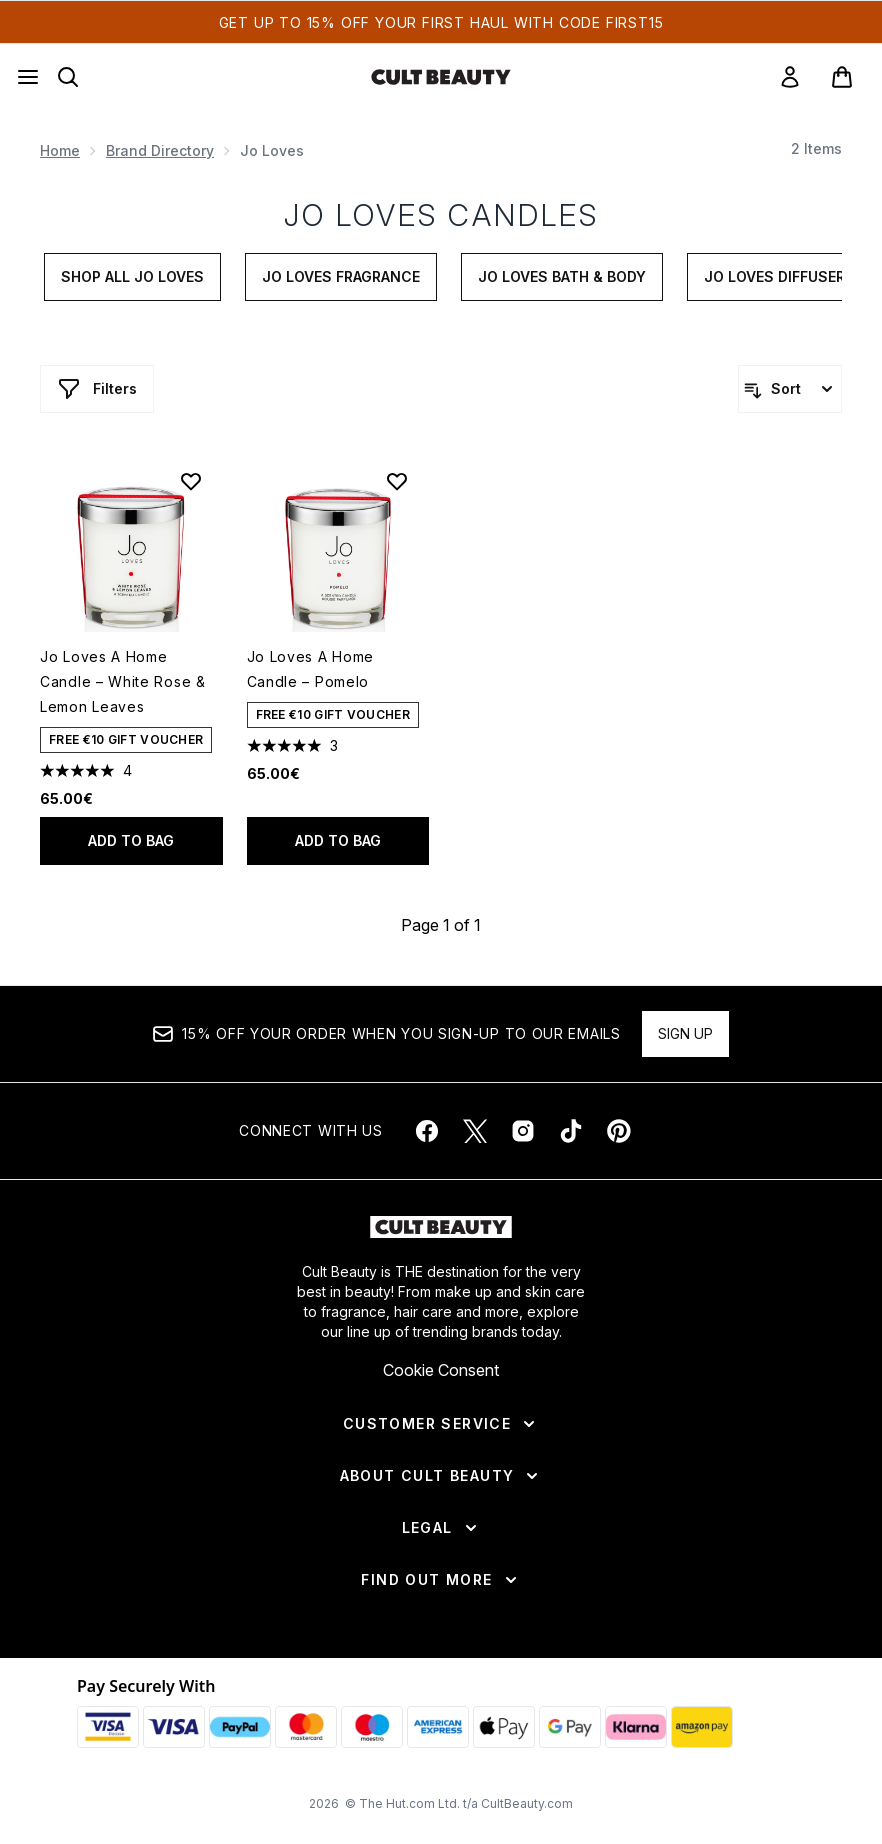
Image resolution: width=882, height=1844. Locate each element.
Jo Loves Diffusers (779, 276)
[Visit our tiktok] (571, 1131)
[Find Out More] (440, 1580)
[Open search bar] (68, 77)
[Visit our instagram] (523, 1131)
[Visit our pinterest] (619, 1131)
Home (60, 150)
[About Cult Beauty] (441, 1476)
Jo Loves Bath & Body (562, 276)
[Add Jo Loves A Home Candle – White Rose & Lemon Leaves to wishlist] (191, 481)
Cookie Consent (441, 1370)
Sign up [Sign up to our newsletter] (685, 1033)
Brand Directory (160, 150)
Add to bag (131, 840)
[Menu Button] (28, 77)
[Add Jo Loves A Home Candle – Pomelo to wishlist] (397, 481)
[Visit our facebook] (427, 1131)
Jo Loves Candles (441, 215)
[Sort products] (790, 389)
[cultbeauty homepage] (441, 77)
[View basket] (842, 77)
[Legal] (441, 1528)
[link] (790, 77)
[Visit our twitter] (475, 1131)
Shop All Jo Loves (132, 276)
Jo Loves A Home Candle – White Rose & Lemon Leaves (123, 681)
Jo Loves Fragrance (341, 276)
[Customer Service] (441, 1424)
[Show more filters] (97, 389)
